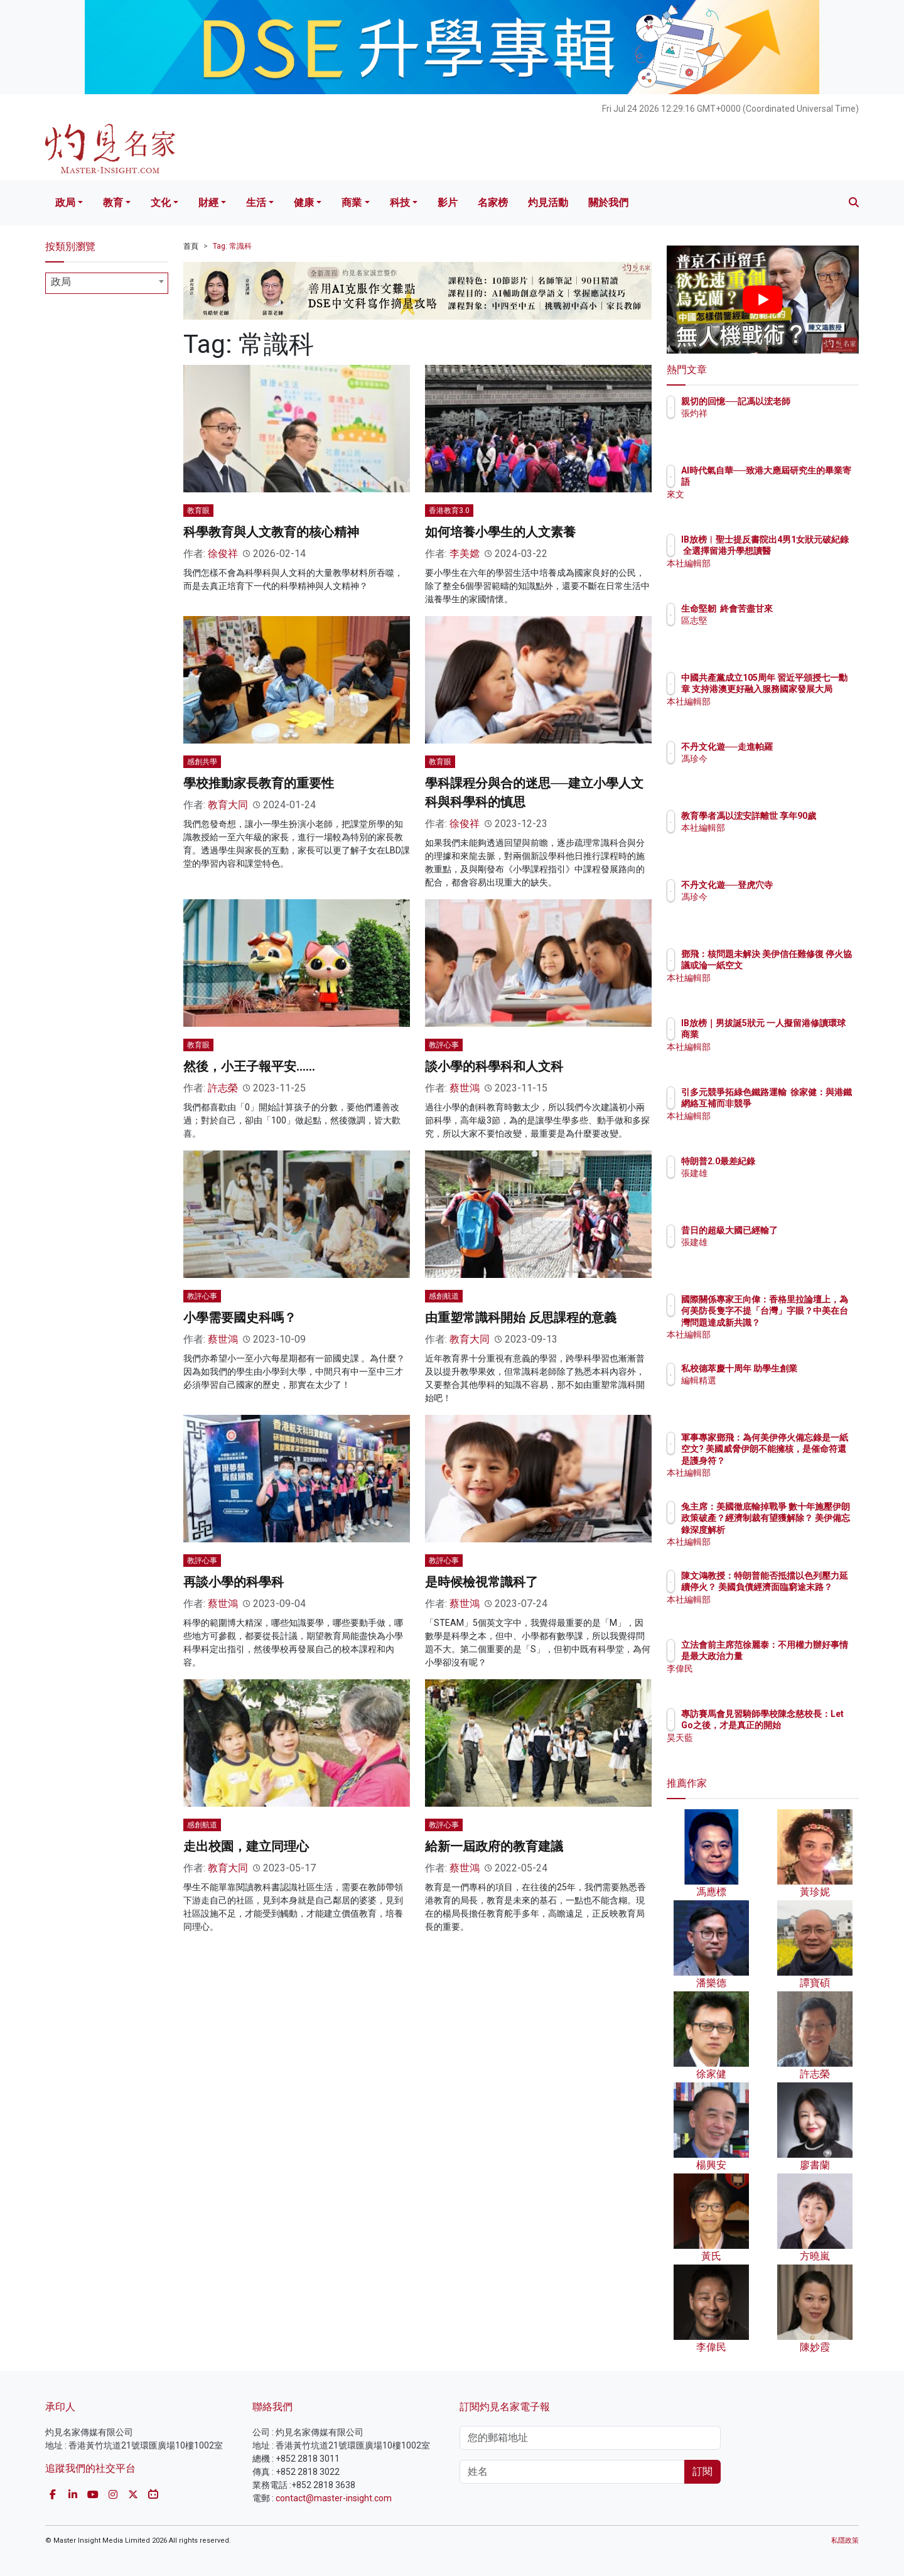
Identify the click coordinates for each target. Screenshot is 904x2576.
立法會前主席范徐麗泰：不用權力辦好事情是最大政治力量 (803, 1656)
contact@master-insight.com (334, 2498)
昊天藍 (768, 1749)
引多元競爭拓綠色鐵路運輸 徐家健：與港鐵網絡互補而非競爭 (803, 1103)
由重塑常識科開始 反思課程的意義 (520, 1317)
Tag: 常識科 (232, 246)
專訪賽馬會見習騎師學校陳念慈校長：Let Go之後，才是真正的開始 (803, 1725)
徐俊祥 (223, 554)
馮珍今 (768, 759)
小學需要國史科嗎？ (239, 1317)
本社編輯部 (777, 575)
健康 (304, 202)
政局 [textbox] (61, 282)
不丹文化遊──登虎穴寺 (800, 885)
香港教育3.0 (449, 510)
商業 (352, 202)
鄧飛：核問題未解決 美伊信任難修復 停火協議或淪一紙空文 (804, 965)
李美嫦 (464, 554)
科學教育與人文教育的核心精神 (271, 531)
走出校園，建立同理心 (246, 1846)
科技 (400, 202)
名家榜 (493, 202)
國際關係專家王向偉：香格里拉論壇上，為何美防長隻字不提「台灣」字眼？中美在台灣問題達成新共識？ (803, 1322)
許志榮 (223, 1088)
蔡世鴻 (464, 1088)
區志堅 (768, 620)
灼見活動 (548, 202)
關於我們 (608, 202)
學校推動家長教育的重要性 (258, 783)
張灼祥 (768, 425)
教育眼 (198, 510)
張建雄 (768, 1173)
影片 (448, 202)
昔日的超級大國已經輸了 (803, 1230)
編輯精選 (772, 1392)
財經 (208, 202)
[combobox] (106, 283)
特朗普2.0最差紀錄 (792, 1161)
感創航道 (444, 1296)
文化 (161, 202)
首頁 (190, 246)
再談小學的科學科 (233, 1581)
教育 (113, 202)
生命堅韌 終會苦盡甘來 (800, 608)
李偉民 (768, 1680)
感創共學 (202, 761)
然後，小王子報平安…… (249, 1066)
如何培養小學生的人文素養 (500, 531)
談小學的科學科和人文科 (494, 1066)
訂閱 (702, 2471)
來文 (763, 494)
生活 (256, 202)
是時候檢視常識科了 (481, 1581)
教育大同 (228, 805)
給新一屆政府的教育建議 (494, 1846)
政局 (65, 202)
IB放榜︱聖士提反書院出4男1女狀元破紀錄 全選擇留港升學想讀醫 (803, 550)
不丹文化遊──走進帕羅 (800, 747)
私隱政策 (845, 2540)
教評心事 (444, 1045)
